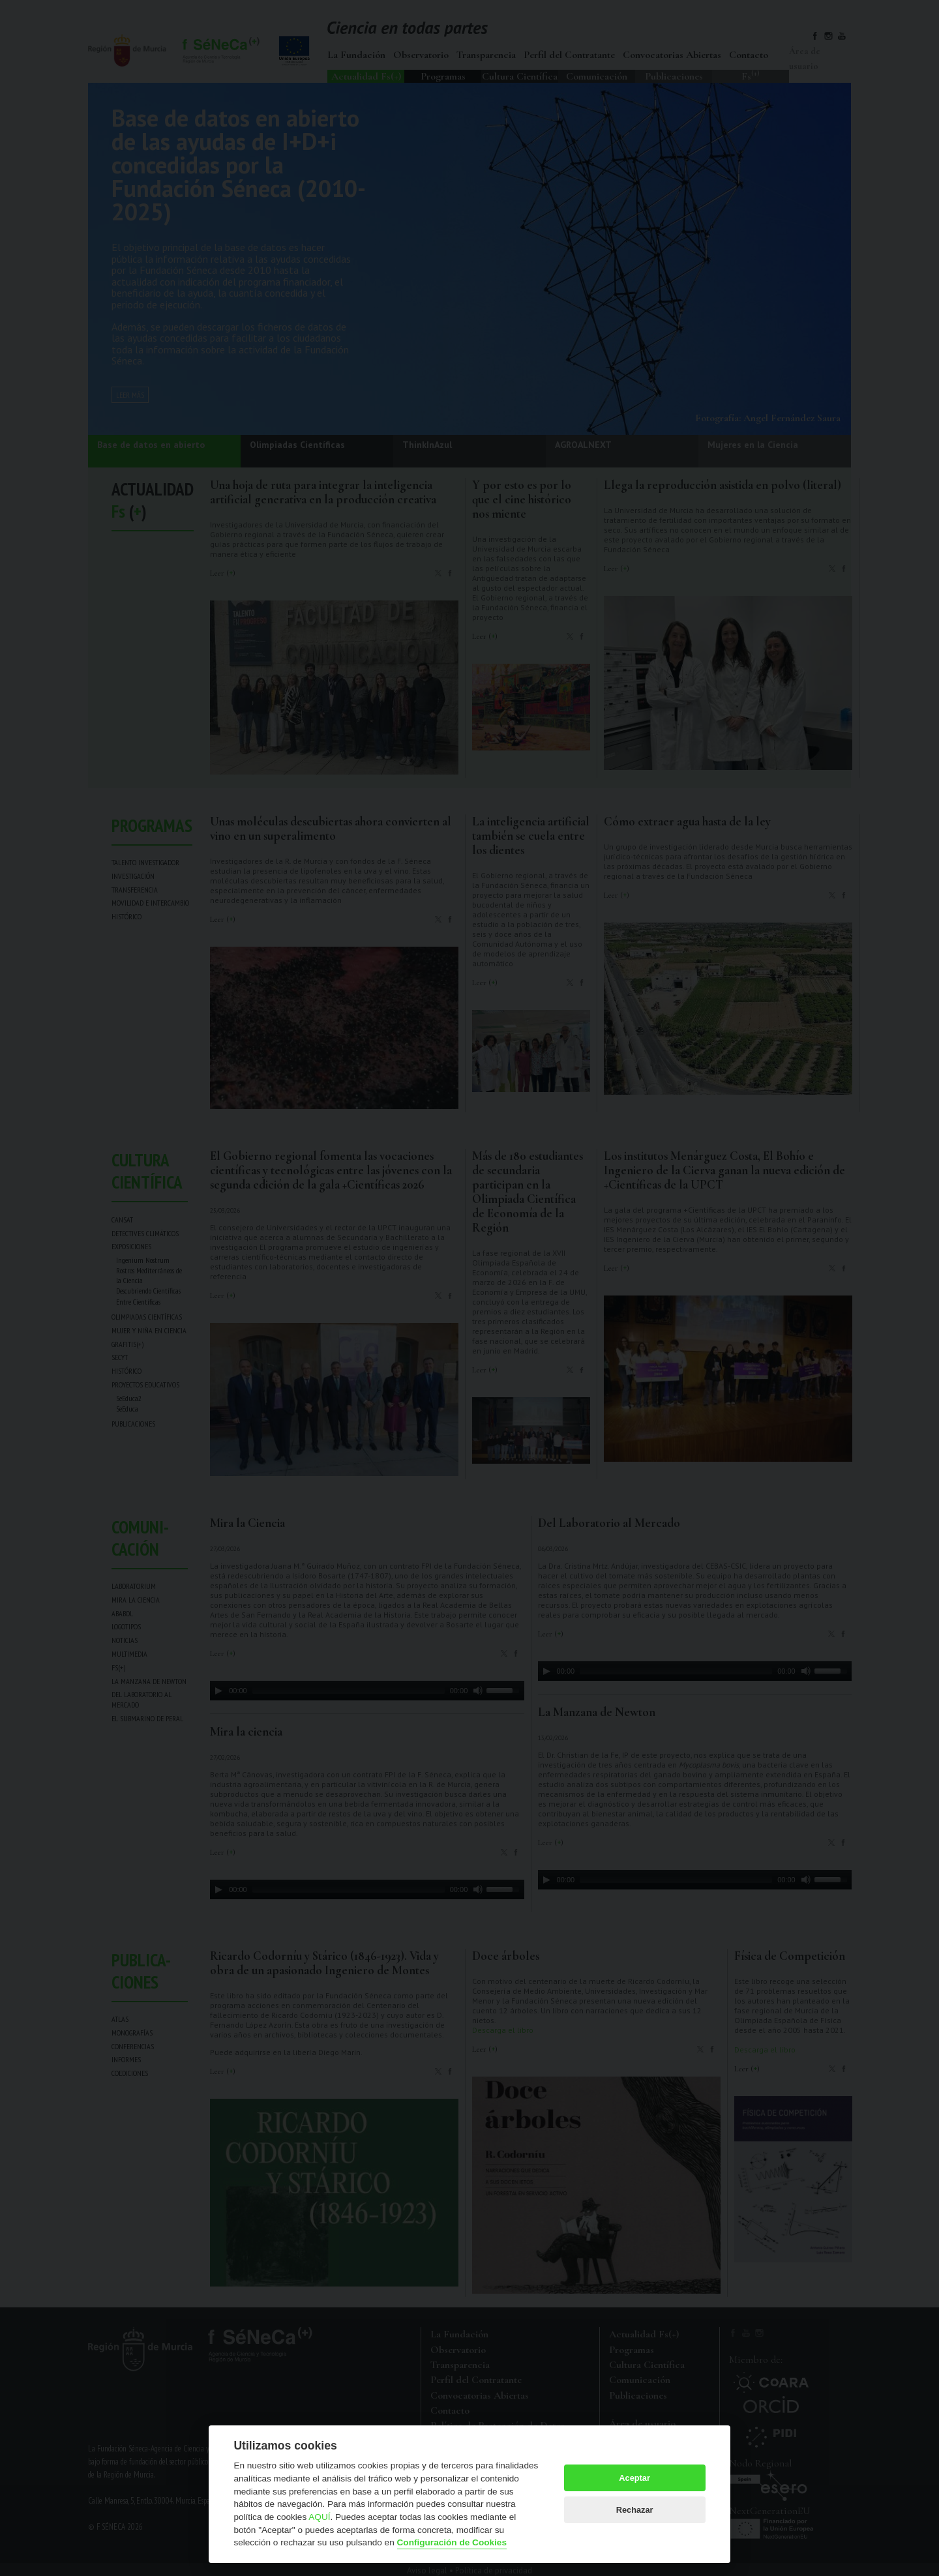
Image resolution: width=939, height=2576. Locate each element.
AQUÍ (319, 2517)
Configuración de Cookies (452, 2542)
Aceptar (634, 2478)
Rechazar (634, 2510)
